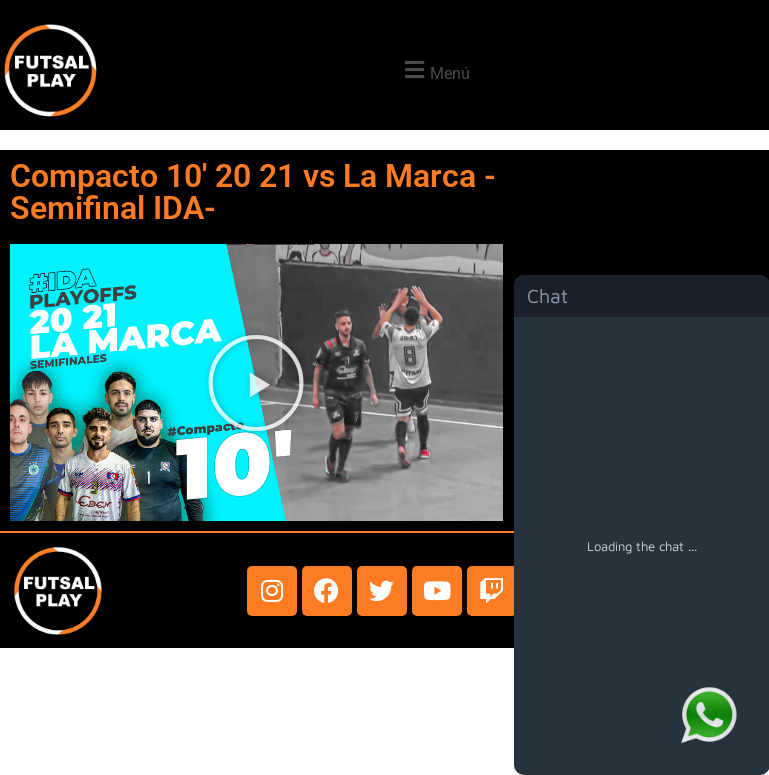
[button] (434, 70)
